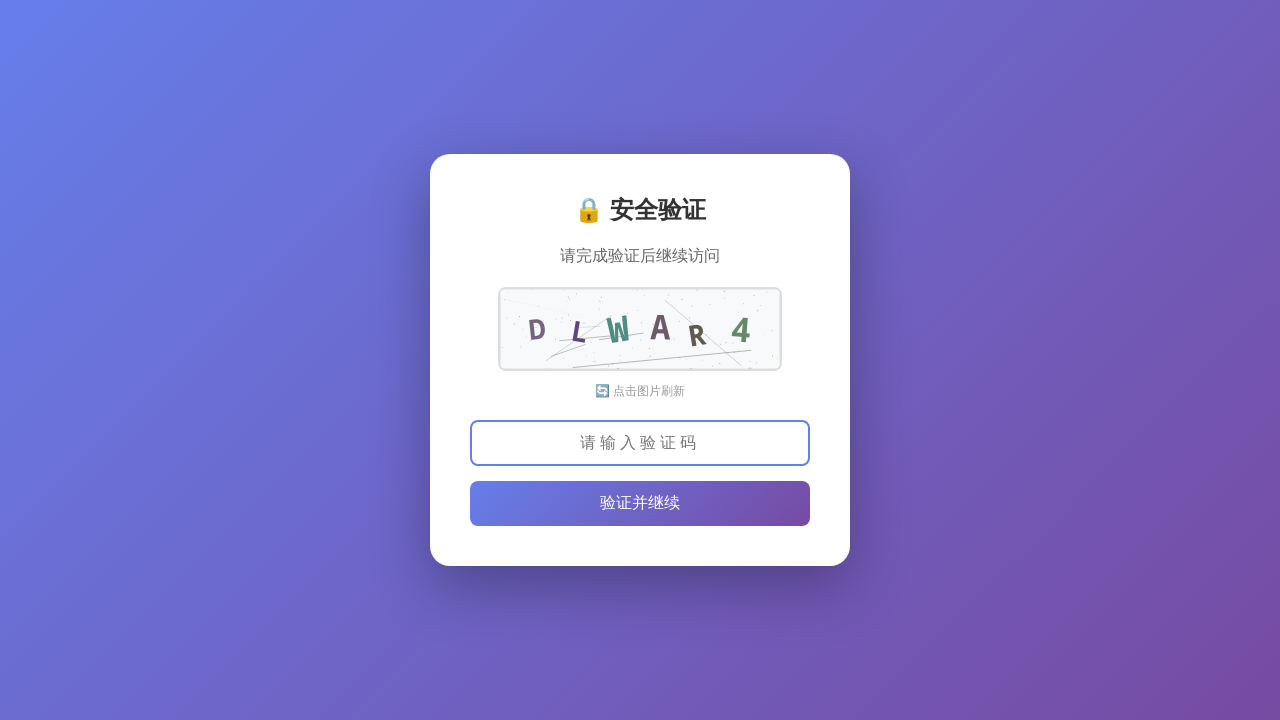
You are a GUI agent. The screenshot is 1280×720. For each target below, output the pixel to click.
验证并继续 (640, 502)
